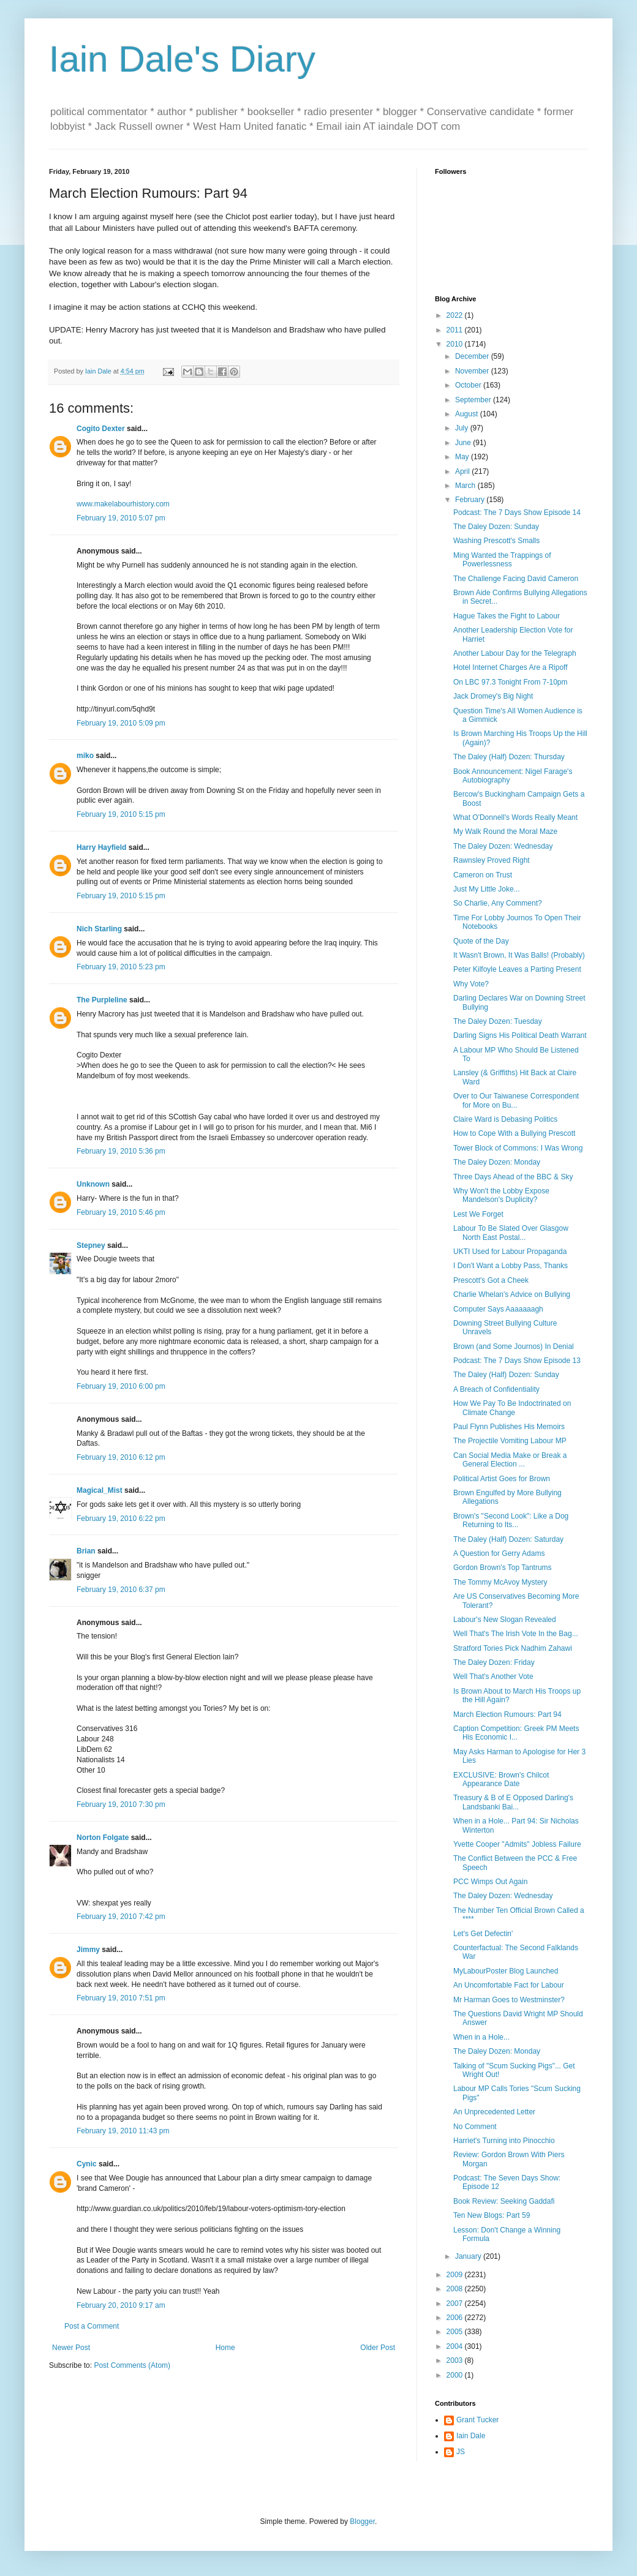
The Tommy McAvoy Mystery (500, 1582)
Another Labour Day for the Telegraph (514, 653)
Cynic (87, 2164)
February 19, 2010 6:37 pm (121, 1589)
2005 (456, 2331)
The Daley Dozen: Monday (496, 1162)
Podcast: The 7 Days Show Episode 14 (517, 512)
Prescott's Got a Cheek (491, 1280)
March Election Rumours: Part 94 (507, 1714)
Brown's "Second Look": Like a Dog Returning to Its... (510, 1520)
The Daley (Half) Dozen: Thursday (509, 757)
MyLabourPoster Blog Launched (505, 1971)
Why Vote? (471, 984)
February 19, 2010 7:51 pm (121, 1998)
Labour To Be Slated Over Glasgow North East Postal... (510, 1232)
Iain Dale (470, 2435)
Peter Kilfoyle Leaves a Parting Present (517, 969)
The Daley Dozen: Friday (494, 1662)
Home (225, 2347)
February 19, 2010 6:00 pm (121, 1386)
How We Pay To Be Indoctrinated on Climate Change (512, 1407)
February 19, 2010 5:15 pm (121, 814)
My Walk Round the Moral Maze (505, 831)
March (466, 485)
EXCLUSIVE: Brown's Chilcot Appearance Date (501, 1779)
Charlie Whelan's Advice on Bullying (511, 1294)
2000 (456, 2375)
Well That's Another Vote (493, 1676)
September (474, 400)
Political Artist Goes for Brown (501, 1478)
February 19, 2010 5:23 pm (121, 967)
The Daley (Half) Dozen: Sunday (506, 1374)
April (463, 471)
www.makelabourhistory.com (123, 504)
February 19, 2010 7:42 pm (121, 1916)
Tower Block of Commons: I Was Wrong (517, 1148)
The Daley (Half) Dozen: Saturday (508, 1539)
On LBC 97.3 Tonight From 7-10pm (510, 682)
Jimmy (88, 1949)
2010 (456, 344)
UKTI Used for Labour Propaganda (510, 1251)
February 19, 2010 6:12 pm (121, 1457)
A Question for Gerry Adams (499, 1553)
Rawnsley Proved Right (491, 860)
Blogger (362, 2521)
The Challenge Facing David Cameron (515, 578)
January (469, 2256)
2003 (456, 2360)
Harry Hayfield (101, 847)
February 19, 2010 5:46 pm (121, 1212)
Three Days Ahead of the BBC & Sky (513, 1177)
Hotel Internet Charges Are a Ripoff (510, 667)
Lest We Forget (478, 1214)
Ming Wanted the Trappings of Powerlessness (502, 559)
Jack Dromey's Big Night (493, 696)
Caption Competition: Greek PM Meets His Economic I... (516, 1732)
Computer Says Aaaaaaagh (498, 1309)
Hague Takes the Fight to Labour (506, 616)
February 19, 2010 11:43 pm (123, 2131)
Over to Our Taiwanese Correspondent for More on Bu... (516, 1100)
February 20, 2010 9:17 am (121, 2305)
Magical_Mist (100, 1490)
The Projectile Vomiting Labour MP (510, 1440)
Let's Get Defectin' (483, 1933)
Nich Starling (99, 929)
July (462, 428)
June (464, 442)
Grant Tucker (477, 2420)
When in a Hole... (481, 2037)
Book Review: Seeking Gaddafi (503, 2201)
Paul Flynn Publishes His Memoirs (509, 1426)
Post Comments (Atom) (132, 2365)
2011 (456, 330)
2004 (456, 2346)
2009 (456, 2274)
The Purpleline (102, 1000)
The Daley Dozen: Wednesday (503, 846)
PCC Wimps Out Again (490, 1881)
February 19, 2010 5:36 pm (121, 1151)
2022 (456, 315)
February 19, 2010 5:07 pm (121, 518)
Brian (86, 1551)
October (469, 385)
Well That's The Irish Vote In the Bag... (515, 1633)
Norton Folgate (103, 1837)
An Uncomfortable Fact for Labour (508, 1985)
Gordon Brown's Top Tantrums (502, 1567)
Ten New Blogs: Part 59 (491, 2215)
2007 (456, 2303)
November (473, 371)
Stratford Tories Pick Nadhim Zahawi (512, 1648)
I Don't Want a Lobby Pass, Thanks (510, 1265)
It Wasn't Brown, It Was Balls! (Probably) (519, 955)
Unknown (93, 1184)
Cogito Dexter (101, 428)
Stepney (91, 1245)
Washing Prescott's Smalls (496, 540)
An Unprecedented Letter (494, 2112)
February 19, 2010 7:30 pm (121, 1804)
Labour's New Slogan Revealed (504, 1619)
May (463, 456)
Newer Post (71, 2347)
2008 (456, 2289)
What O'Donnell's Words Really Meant (515, 817)
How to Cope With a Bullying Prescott (514, 1133)
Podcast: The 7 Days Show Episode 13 (517, 1360)
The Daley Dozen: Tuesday (497, 1021)
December (473, 356)
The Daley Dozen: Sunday (496, 526)
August (467, 414)
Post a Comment (91, 2326)
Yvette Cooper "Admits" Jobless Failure (517, 1844)
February (470, 499)
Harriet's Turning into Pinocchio (504, 2140)
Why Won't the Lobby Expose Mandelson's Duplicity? (501, 1195)
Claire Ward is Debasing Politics (505, 1119)
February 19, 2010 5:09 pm (121, 723)
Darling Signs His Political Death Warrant (520, 1035)
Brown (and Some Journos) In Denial (513, 1346)
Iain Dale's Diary (182, 59)
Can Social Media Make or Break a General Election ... (510, 1459)
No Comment (475, 2126)
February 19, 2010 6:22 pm (121, 1518)
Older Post (377, 2347)
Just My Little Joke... (486, 889)
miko (85, 755)
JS (460, 2451)
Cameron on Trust (482, 875)
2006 (456, 2317)
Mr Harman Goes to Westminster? (509, 2000)
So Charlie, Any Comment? (497, 903)
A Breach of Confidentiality (496, 1389)
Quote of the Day (481, 941)
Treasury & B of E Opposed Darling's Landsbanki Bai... (513, 1802)
